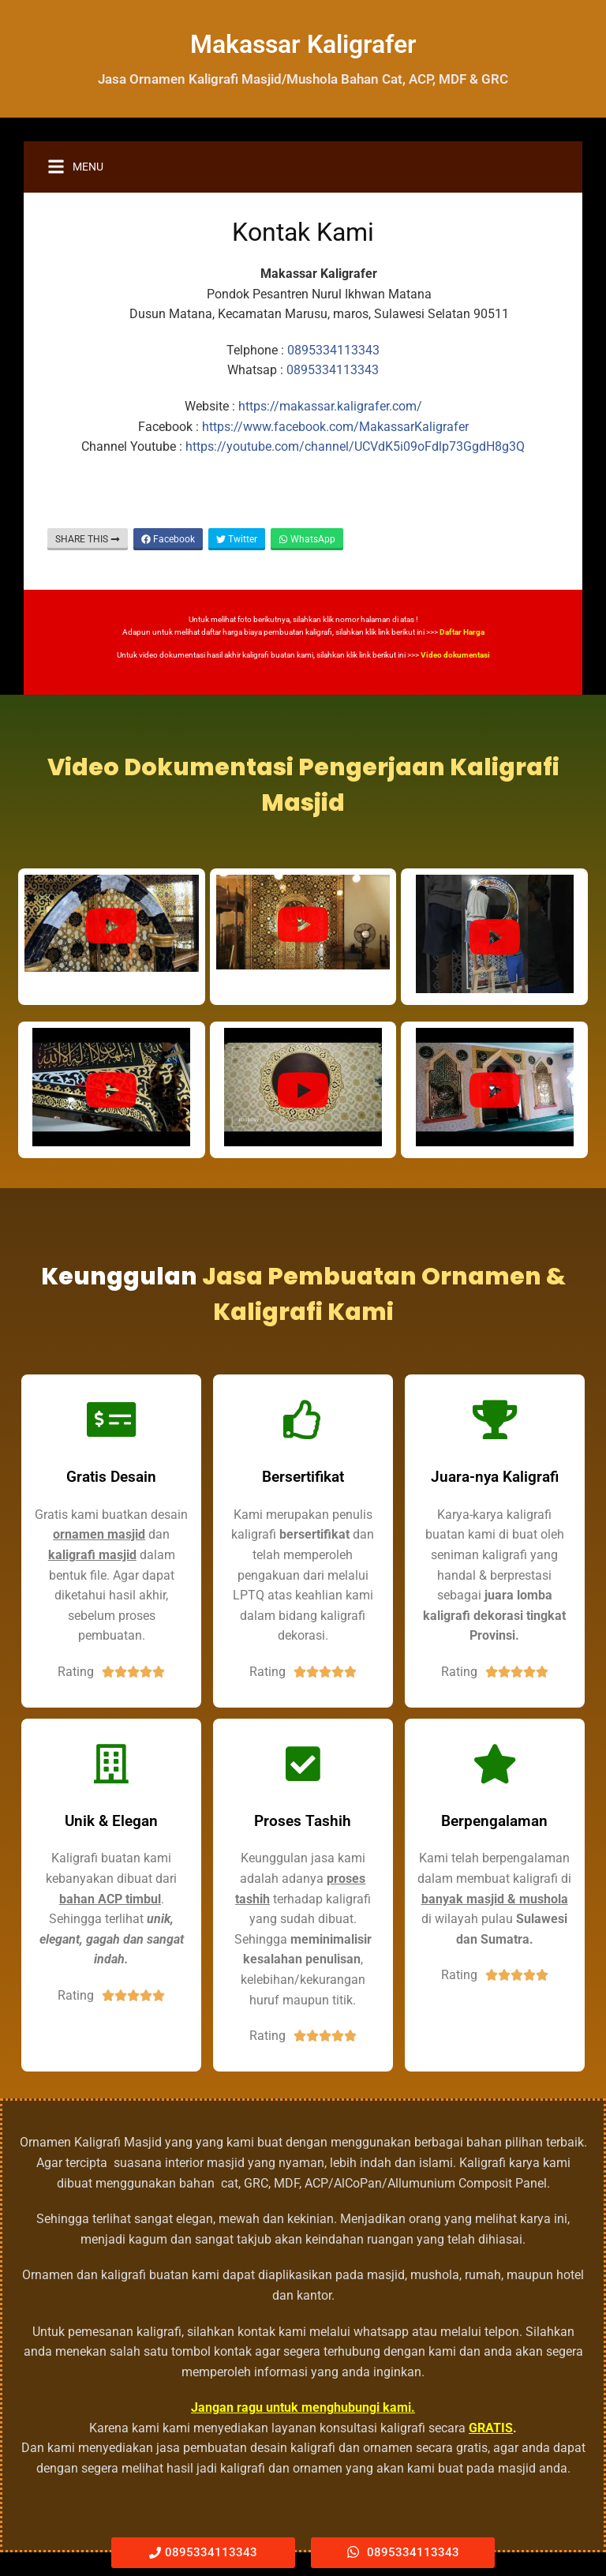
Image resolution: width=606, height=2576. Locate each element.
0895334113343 (333, 350)
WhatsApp (307, 539)
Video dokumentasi (455, 655)
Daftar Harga (462, 632)
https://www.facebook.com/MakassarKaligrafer (335, 426)
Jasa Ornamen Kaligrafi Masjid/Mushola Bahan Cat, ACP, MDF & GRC (303, 79)
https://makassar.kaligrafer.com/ (330, 406)
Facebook (168, 539)
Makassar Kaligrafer (303, 44)
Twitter (236, 539)
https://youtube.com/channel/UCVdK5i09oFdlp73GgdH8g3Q (355, 446)
